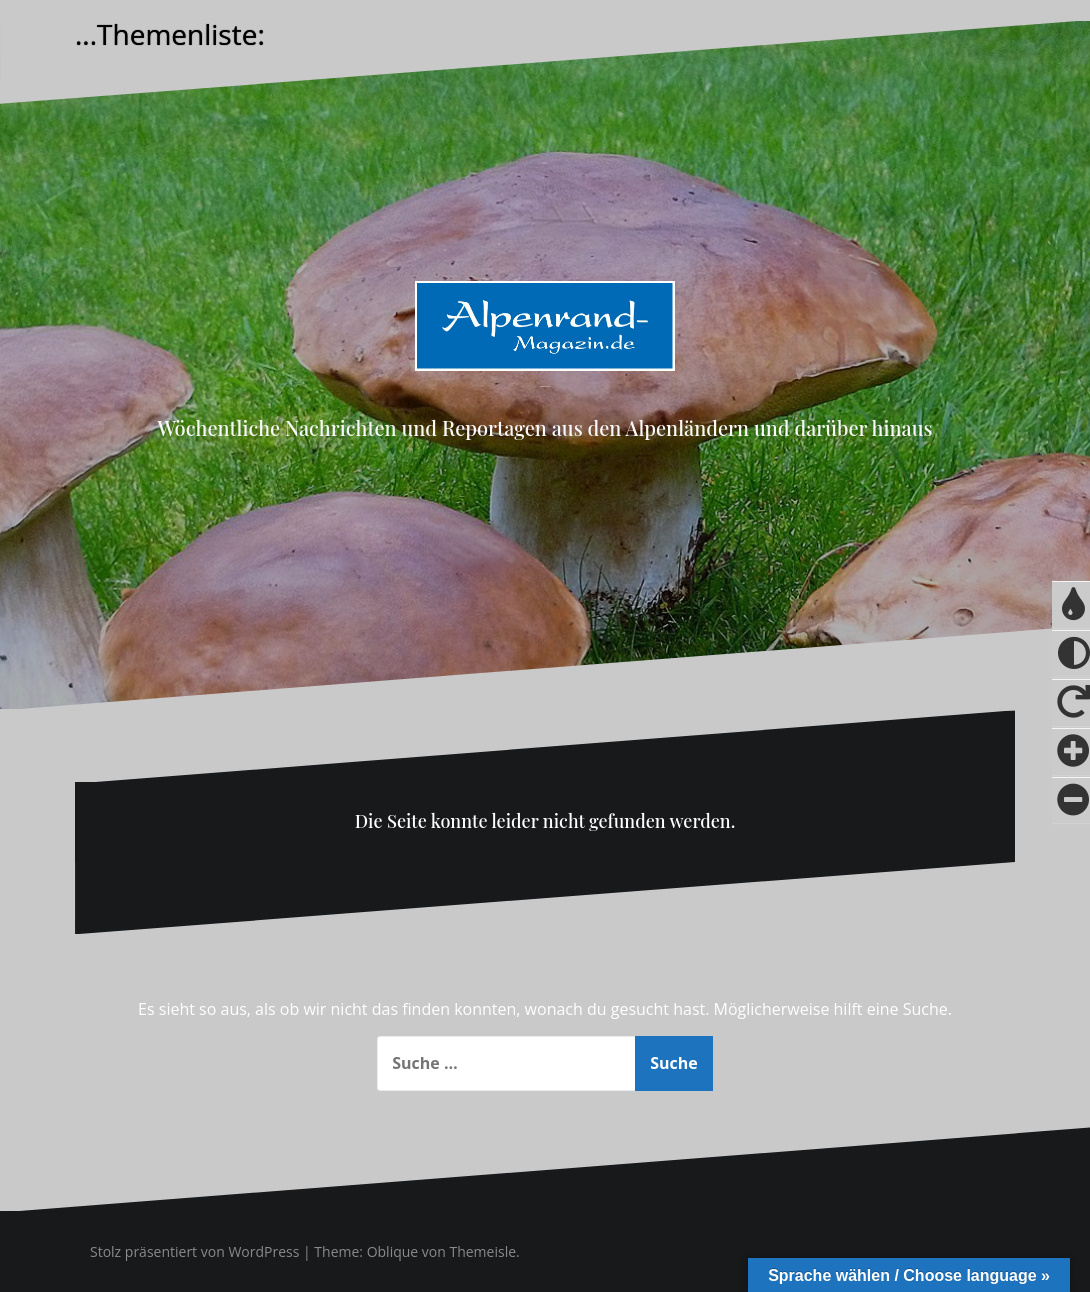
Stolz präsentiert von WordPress (194, 1251)
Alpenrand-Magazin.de (545, 386)
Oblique (393, 1251)
